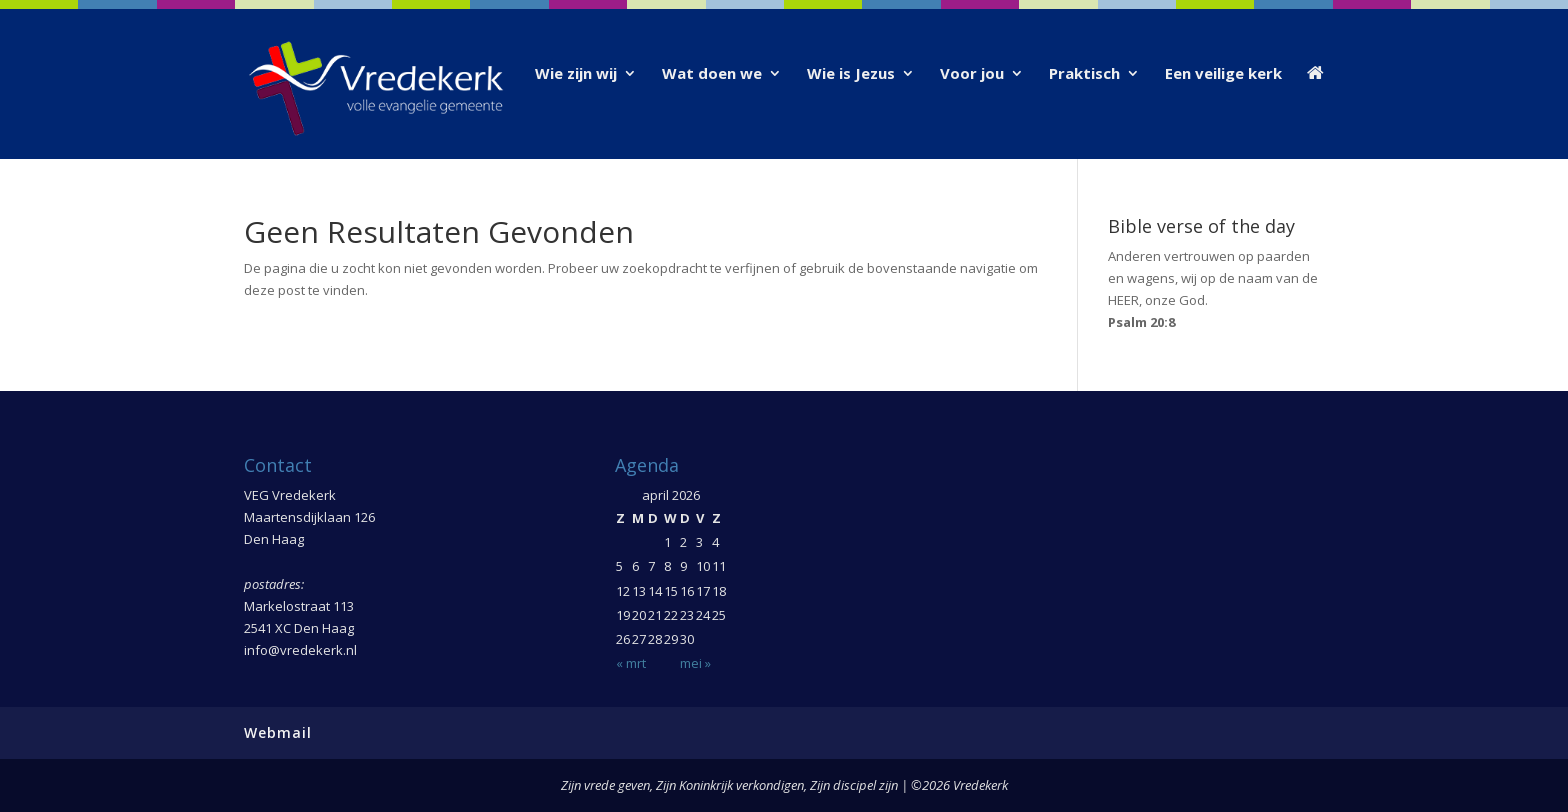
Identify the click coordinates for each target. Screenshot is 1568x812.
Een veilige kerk (1223, 74)
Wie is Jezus (851, 74)
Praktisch (1084, 74)
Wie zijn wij (576, 74)
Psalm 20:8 (1141, 322)
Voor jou (972, 74)
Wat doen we (712, 74)
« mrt (631, 663)
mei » (695, 663)
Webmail (278, 732)
